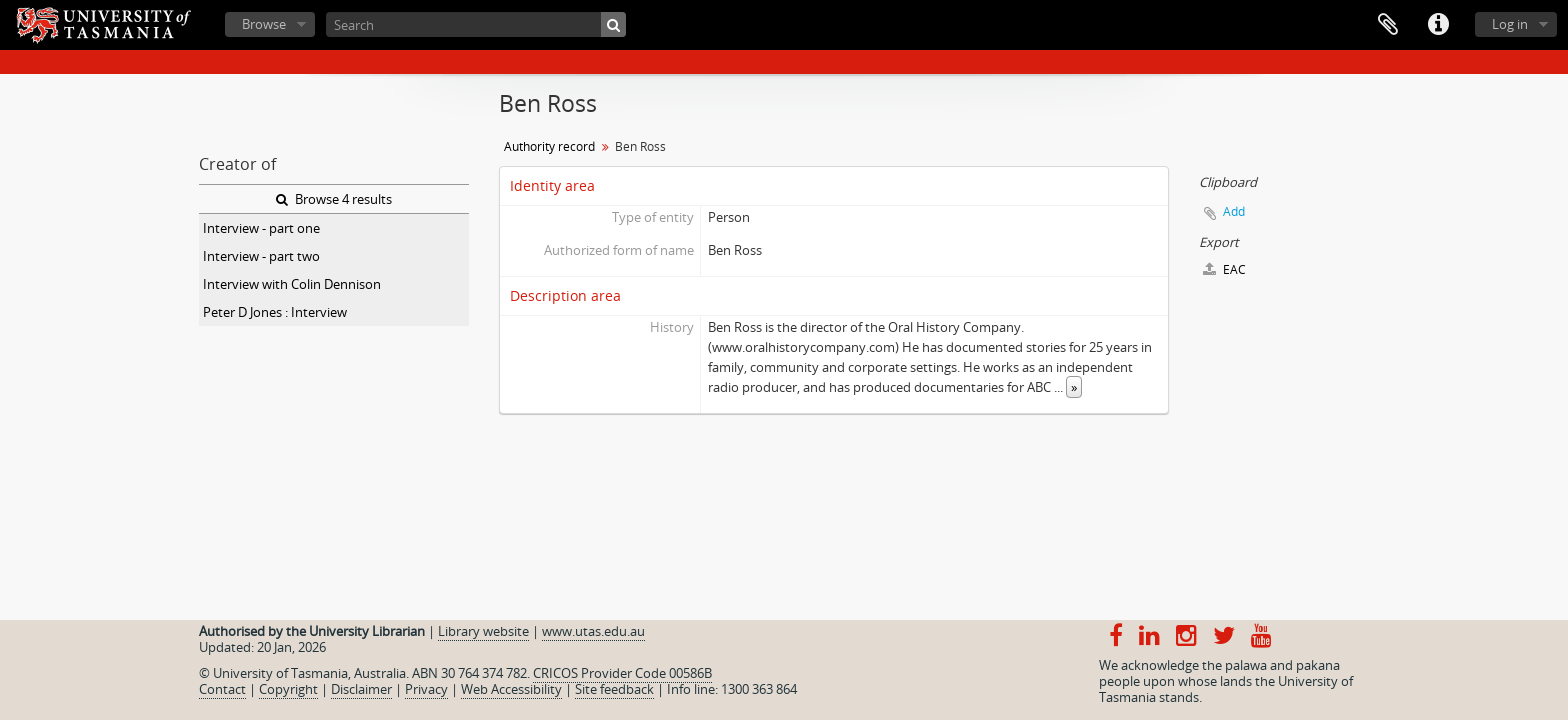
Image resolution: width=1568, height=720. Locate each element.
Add (1234, 211)
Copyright (288, 689)
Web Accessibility (511, 689)
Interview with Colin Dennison (292, 284)
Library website (483, 631)
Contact (222, 689)
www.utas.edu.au (593, 631)
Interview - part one (261, 228)
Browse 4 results (334, 199)
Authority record (549, 146)
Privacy (426, 689)
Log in (1510, 24)
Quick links (1438, 25)
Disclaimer (361, 689)
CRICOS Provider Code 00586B (622, 673)
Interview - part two (261, 256)
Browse (264, 24)
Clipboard (1388, 25)
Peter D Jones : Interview (275, 312)
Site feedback (614, 689)
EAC (1224, 269)
